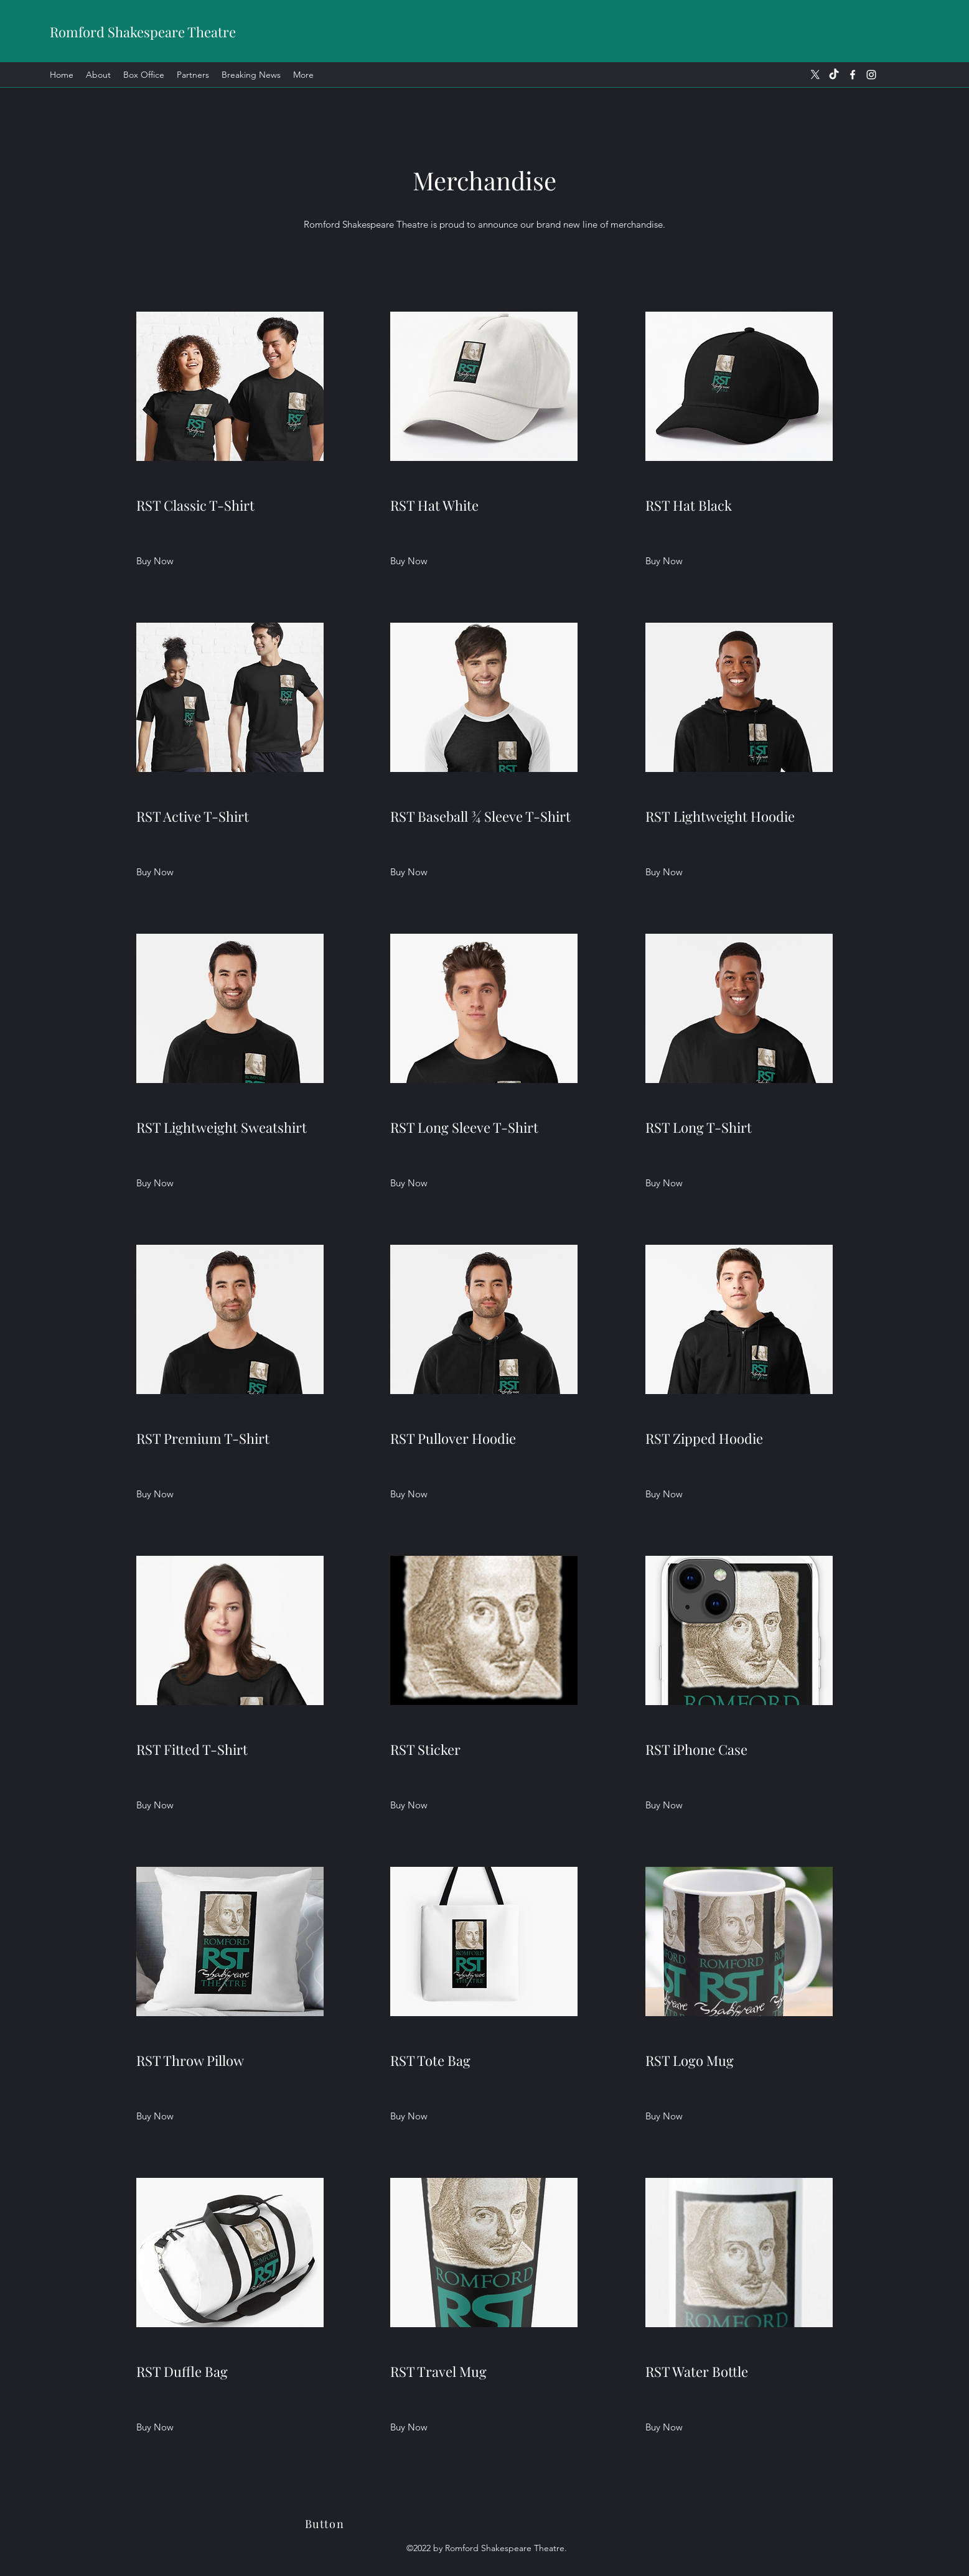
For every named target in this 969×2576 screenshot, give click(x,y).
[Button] (326, 2523)
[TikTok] (834, 74)
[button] (409, 561)
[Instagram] (871, 74)
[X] (815, 74)
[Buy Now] (155, 561)
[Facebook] (852, 74)
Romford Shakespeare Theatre (143, 31)
